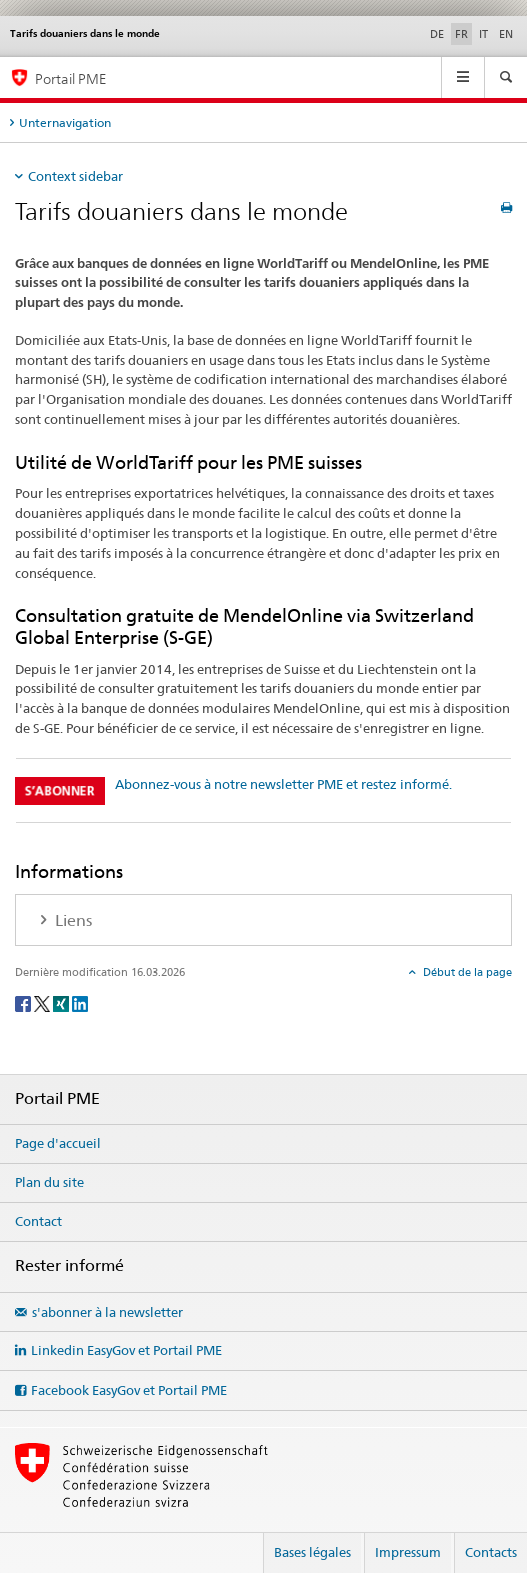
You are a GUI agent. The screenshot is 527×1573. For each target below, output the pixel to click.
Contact (38, 1221)
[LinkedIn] (80, 1002)
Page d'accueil (58, 1143)
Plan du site (49, 1182)
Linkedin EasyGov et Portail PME (126, 1350)
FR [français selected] (461, 34)
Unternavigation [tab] (65, 122)
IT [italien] (483, 34)
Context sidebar (75, 176)
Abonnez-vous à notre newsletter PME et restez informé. (283, 784)
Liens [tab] (71, 920)
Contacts (491, 1552)
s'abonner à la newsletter (107, 1312)
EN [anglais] (506, 34)
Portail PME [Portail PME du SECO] (70, 78)
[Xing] (62, 1002)
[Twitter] (43, 1002)
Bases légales (312, 1552)
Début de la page (466, 972)
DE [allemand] (437, 34)
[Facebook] (24, 1002)
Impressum (408, 1552)
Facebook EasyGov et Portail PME (129, 1390)
